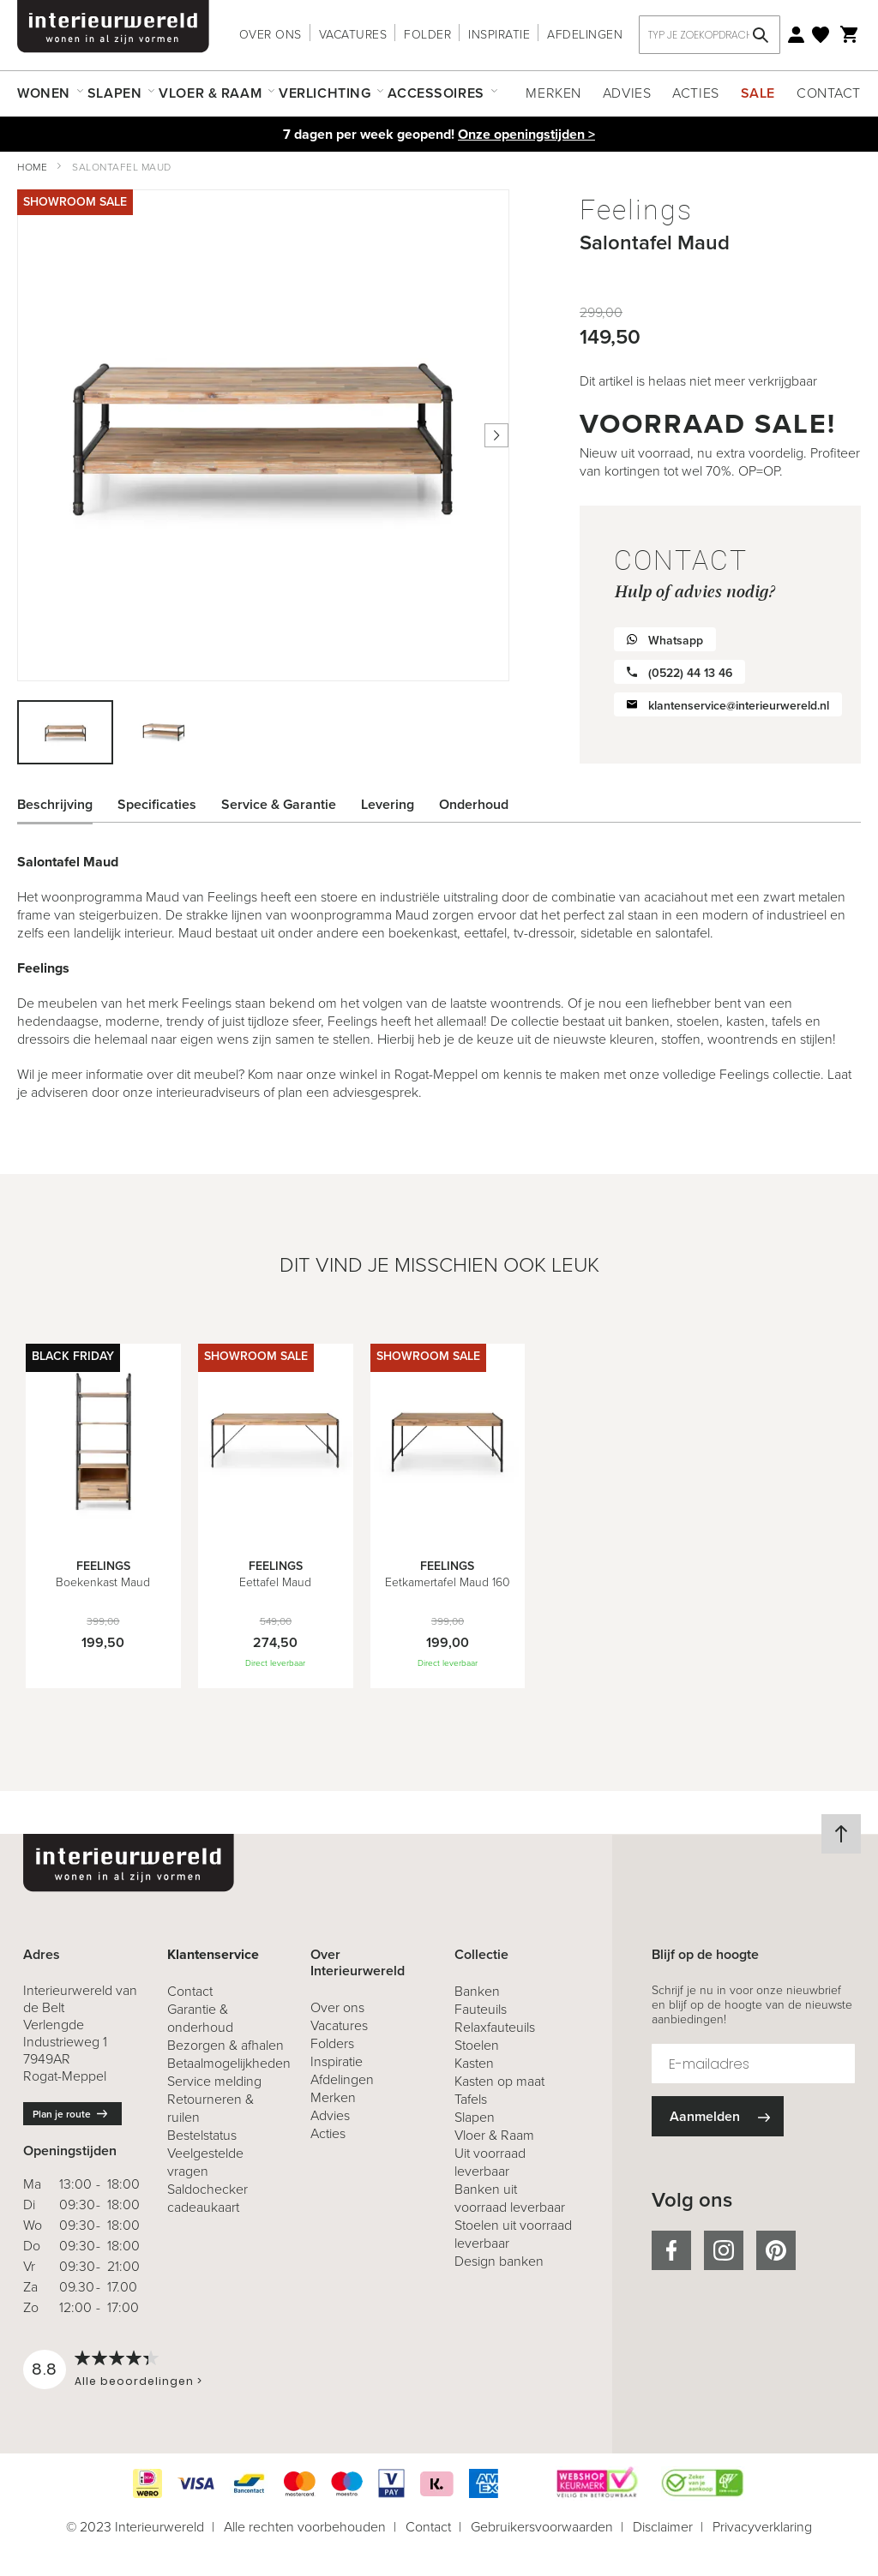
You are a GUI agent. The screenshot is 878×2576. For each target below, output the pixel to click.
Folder (427, 35)
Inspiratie (499, 35)
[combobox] (709, 34)
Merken (553, 93)
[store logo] (113, 26)
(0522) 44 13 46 (690, 673)
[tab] (67, 805)
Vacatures (353, 35)
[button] (163, 732)
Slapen (474, 2117)
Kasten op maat (499, 2081)
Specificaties (156, 804)
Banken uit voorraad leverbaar (509, 2198)
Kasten (474, 2063)
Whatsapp (675, 641)
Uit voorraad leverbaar (490, 2162)
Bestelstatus (202, 2135)
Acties (695, 93)
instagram (723, 2250)
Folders (332, 2043)
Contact (829, 93)
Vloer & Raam (494, 2135)
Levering (387, 804)
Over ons (270, 35)
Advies (627, 93)
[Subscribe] (718, 2116)
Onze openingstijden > (526, 134)
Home (32, 167)
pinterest (776, 2250)
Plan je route (62, 2114)
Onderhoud (473, 804)
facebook (671, 2250)
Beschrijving (55, 804)
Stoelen (476, 2045)
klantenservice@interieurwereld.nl (738, 706)
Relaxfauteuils (494, 2027)
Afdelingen (584, 35)
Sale (758, 93)
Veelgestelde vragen (205, 2162)
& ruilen (210, 2108)
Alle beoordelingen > (138, 2381)
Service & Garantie (278, 804)
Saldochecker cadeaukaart (207, 2198)
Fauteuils (480, 2009)
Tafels (470, 2099)
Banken (477, 1991)
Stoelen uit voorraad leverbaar (513, 2234)
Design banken (499, 2261)
